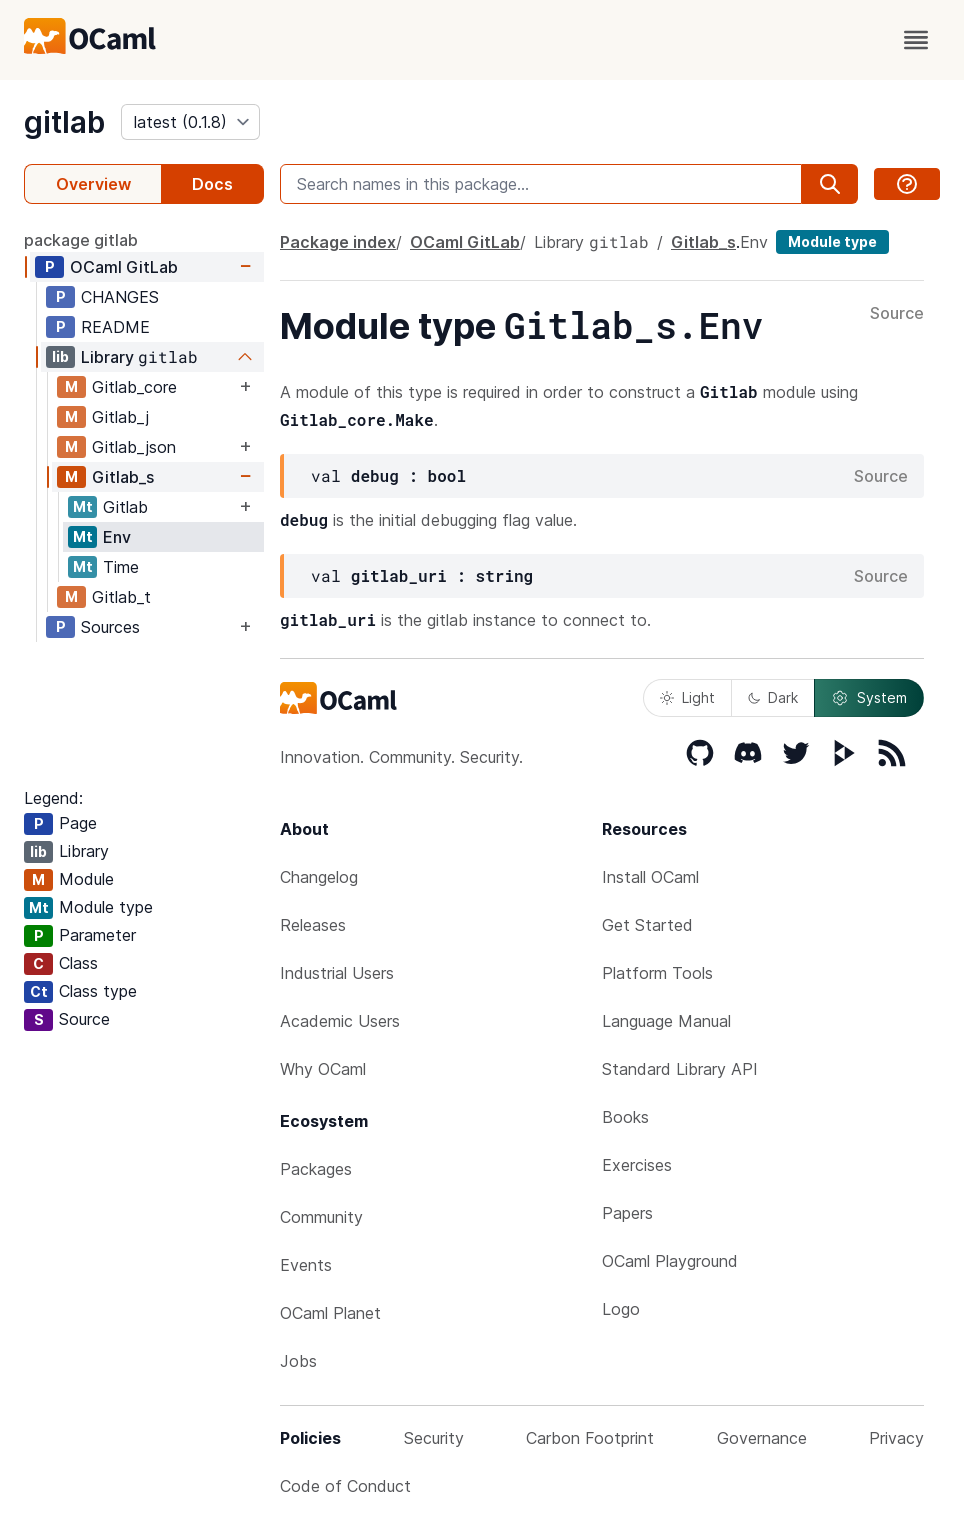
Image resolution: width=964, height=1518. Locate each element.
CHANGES (120, 297)
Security (434, 1438)
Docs (212, 184)
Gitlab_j (120, 417)
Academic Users (340, 1021)
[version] (190, 122)
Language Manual (666, 1021)
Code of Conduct (345, 1486)
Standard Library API (680, 1069)
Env (117, 537)
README (115, 327)
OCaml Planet (330, 1313)
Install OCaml (650, 877)
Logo (621, 1309)
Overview (93, 184)
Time (121, 567)
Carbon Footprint (590, 1438)
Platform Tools (657, 973)
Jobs (298, 1361)
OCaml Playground (670, 1261)
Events (306, 1265)
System (869, 698)
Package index (338, 242)
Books (625, 1117)
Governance (762, 1438)
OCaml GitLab (124, 267)
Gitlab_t (121, 597)
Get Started (647, 925)
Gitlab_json (134, 447)
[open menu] (916, 40)
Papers (627, 1213)
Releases (313, 925)
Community (321, 1217)
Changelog (319, 877)
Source (897, 314)
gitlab (64, 122)
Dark (773, 697)
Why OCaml (323, 1069)
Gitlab (125, 507)
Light (687, 697)
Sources (110, 627)
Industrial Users (337, 973)
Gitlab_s (123, 477)
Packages (316, 1169)
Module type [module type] (832, 241)
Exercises (637, 1165)
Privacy (896, 1438)
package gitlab (81, 240)
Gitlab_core (134, 387)
